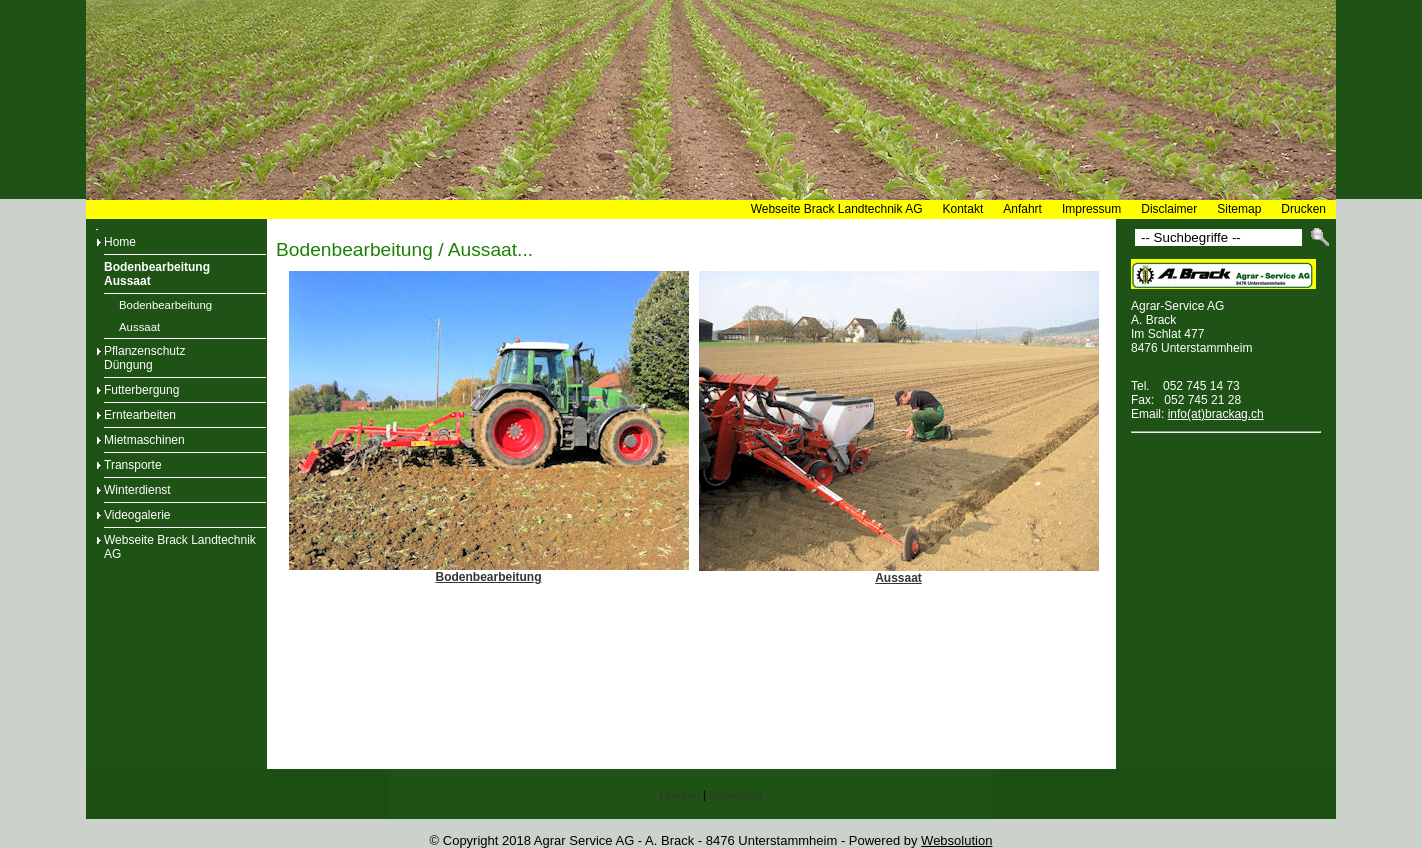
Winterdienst (137, 490)
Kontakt (963, 209)
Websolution (956, 840)
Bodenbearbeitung (165, 305)
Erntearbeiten (140, 415)
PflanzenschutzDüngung (144, 358)
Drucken (1303, 209)
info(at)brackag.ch (1216, 414)
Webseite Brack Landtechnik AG (837, 209)
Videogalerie (137, 515)
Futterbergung (141, 390)
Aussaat (139, 327)
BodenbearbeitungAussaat (157, 274)
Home (120, 242)
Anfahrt (1022, 209)
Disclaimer (1169, 209)
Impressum (1091, 209)
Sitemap (1239, 209)
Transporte (133, 465)
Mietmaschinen (144, 440)
